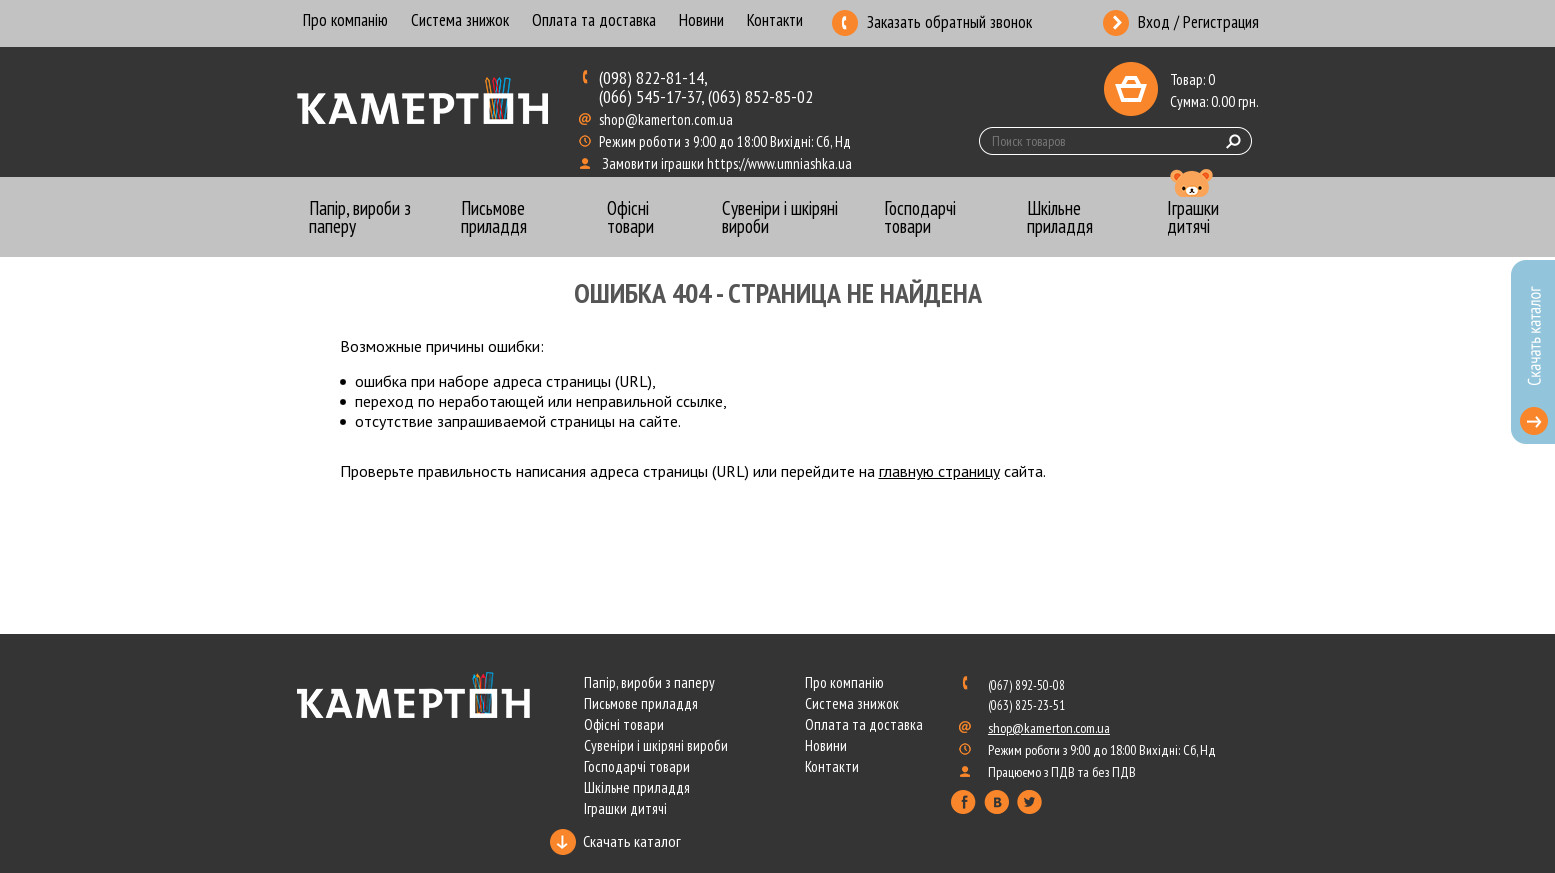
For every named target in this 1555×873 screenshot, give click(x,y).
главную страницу (939, 471)
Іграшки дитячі (625, 808)
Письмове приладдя (641, 703)
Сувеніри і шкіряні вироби (656, 745)
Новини (701, 21)
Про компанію (345, 21)
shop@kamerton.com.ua (667, 119)
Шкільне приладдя (637, 787)
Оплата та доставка (594, 21)
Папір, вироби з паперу (649, 682)
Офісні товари (624, 724)
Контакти (775, 21)
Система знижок (460, 21)
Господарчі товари (637, 766)
